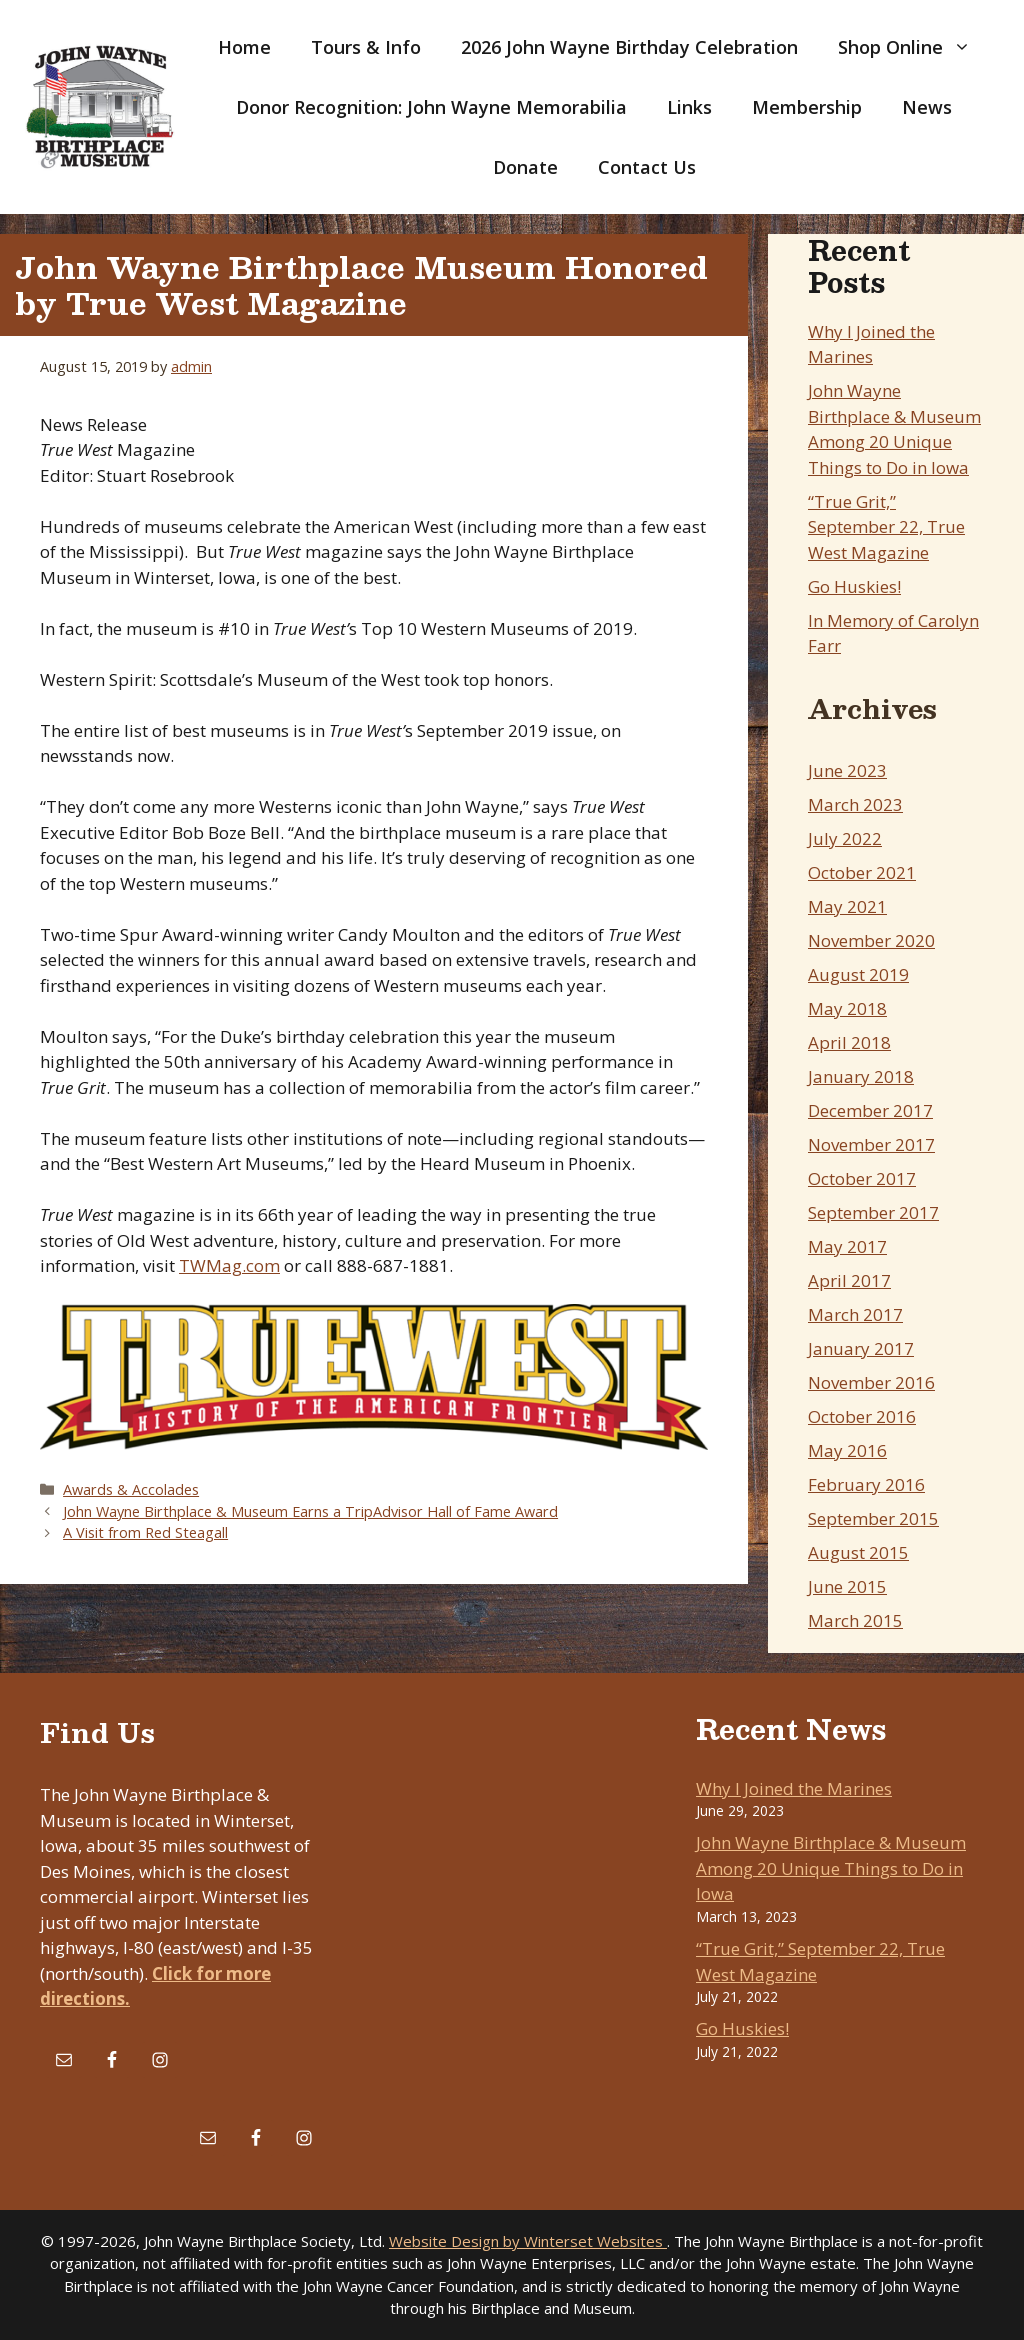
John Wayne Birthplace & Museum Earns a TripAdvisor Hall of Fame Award (310, 1511)
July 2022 (845, 838)
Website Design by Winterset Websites (528, 2241)
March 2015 (855, 1620)
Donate (525, 167)
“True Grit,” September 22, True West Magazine (886, 527)
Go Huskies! (854, 586)
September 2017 (873, 1212)
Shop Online (914, 47)
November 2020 (871, 940)
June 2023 (847, 770)
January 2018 (861, 1076)
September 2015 (873, 1518)
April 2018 (849, 1042)
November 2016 (871, 1382)
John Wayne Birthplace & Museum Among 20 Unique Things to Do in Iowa (831, 1868)
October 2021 (862, 872)
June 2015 (847, 1586)
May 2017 (847, 1246)
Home (244, 47)
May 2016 (847, 1450)
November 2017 (871, 1144)
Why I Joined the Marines (794, 1788)
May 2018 (847, 1008)
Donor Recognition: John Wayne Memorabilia (431, 107)
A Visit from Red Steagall (145, 1532)
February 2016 (866, 1484)
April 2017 (849, 1280)
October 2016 (862, 1416)
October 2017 (862, 1178)
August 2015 (858, 1552)
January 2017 (861, 1348)
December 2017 (870, 1110)
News (927, 107)
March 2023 (855, 804)
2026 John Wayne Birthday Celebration (629, 47)
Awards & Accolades (131, 1489)
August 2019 (858, 974)
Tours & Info (366, 47)
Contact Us (647, 167)
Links (689, 107)
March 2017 (855, 1314)
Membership (807, 107)
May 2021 (847, 906)
